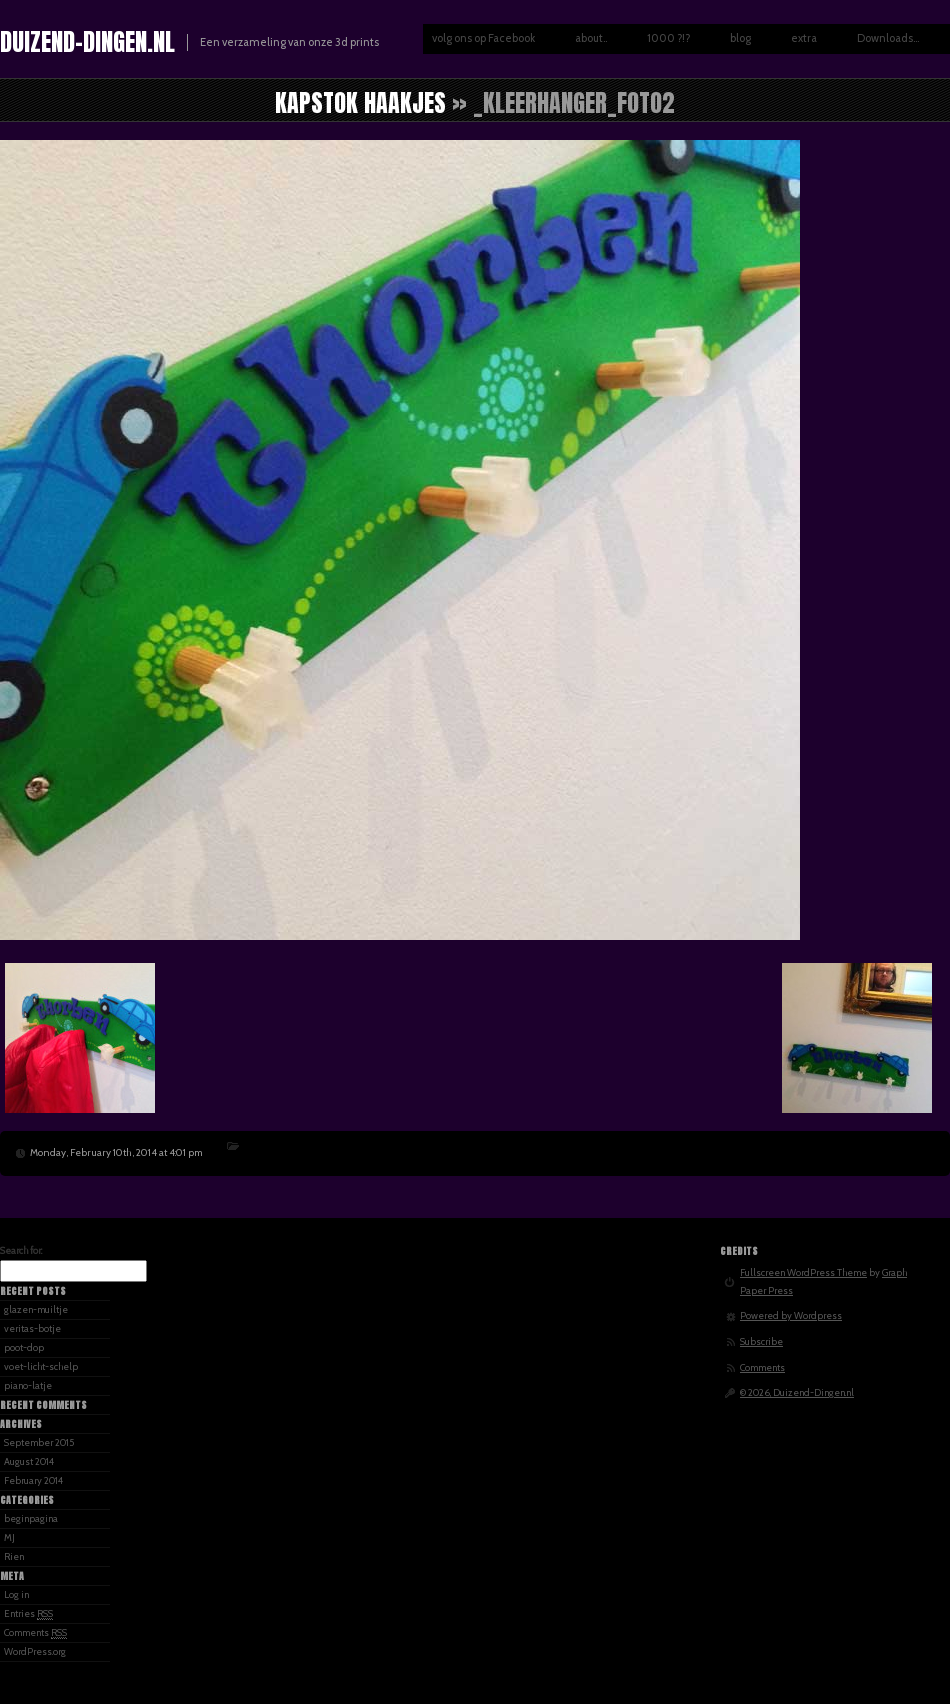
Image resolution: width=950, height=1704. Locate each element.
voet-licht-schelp (41, 1366)
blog (740, 38)
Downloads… (888, 38)
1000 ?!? (668, 38)
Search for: (21, 1250)
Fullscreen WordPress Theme (803, 1272)
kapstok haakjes (360, 103)
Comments (35, 1633)
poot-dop (24, 1347)
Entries (28, 1614)
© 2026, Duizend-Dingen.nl (797, 1392)
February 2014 (33, 1480)
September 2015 (39, 1442)
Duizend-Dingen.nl (87, 42)
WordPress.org (35, 1651)
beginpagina (31, 1518)
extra (804, 38)
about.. (591, 38)
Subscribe (761, 1341)
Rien (14, 1556)
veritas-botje (32, 1328)
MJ (9, 1537)
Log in (16, 1594)
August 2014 (29, 1461)
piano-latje (28, 1385)
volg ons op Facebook (483, 38)
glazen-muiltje (36, 1309)
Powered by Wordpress (791, 1315)
